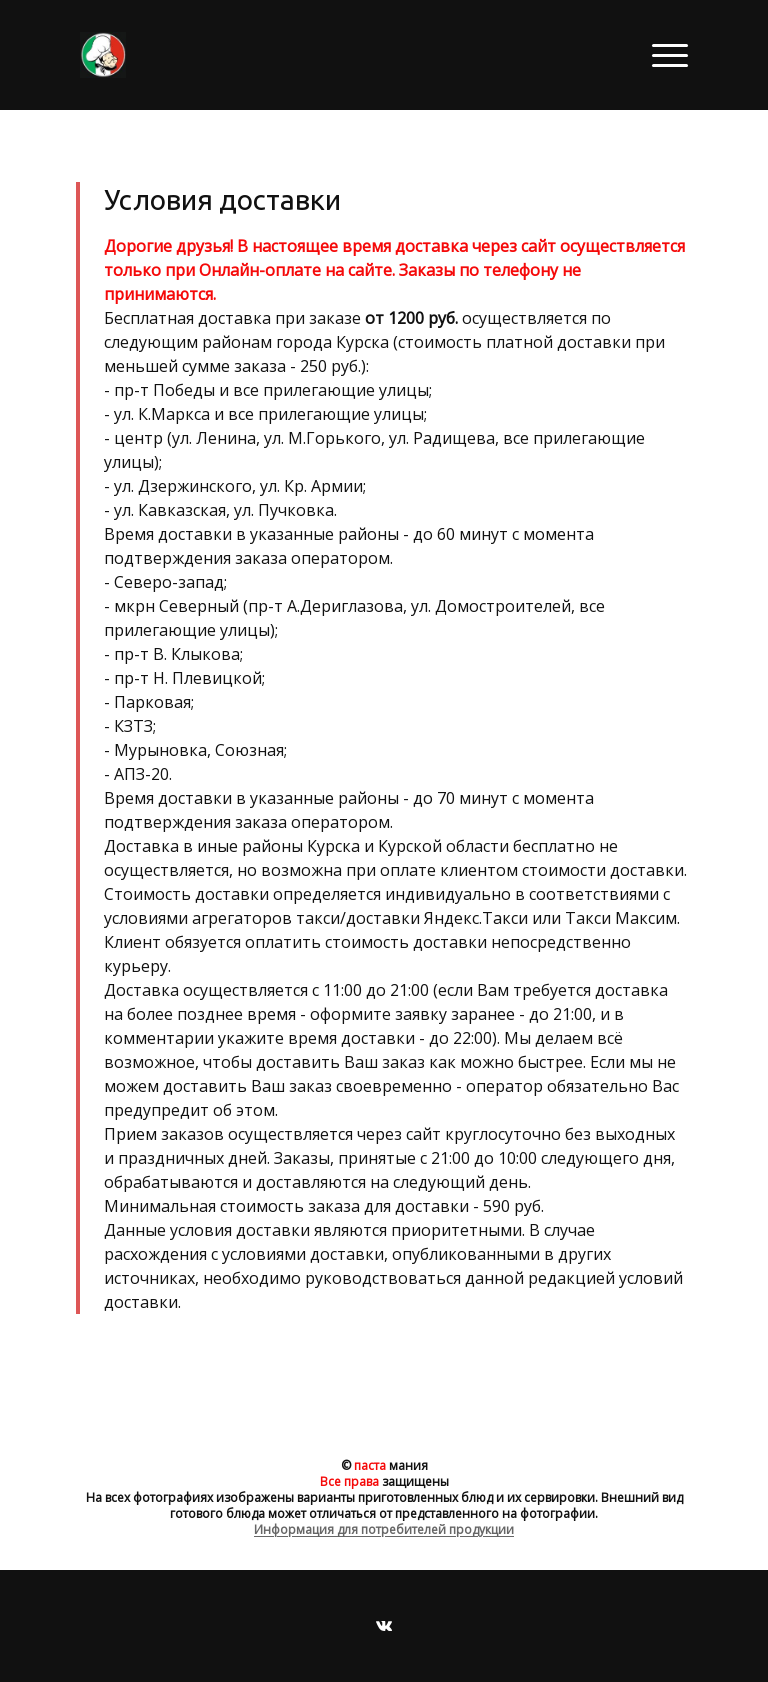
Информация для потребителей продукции (384, 1529)
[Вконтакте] (384, 1626)
